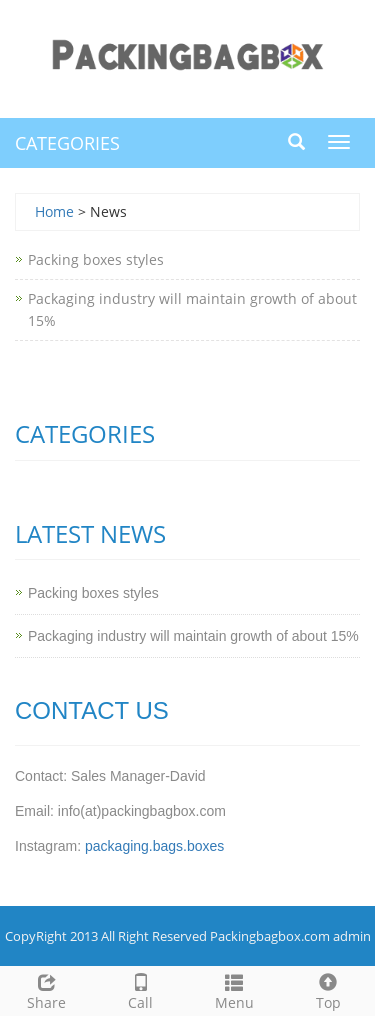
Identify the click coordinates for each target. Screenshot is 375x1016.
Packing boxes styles (96, 259)
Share (47, 989)
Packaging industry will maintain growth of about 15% (193, 636)
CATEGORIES (67, 143)
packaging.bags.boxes (154, 846)
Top (328, 989)
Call (141, 989)
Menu (235, 989)
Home (54, 211)
